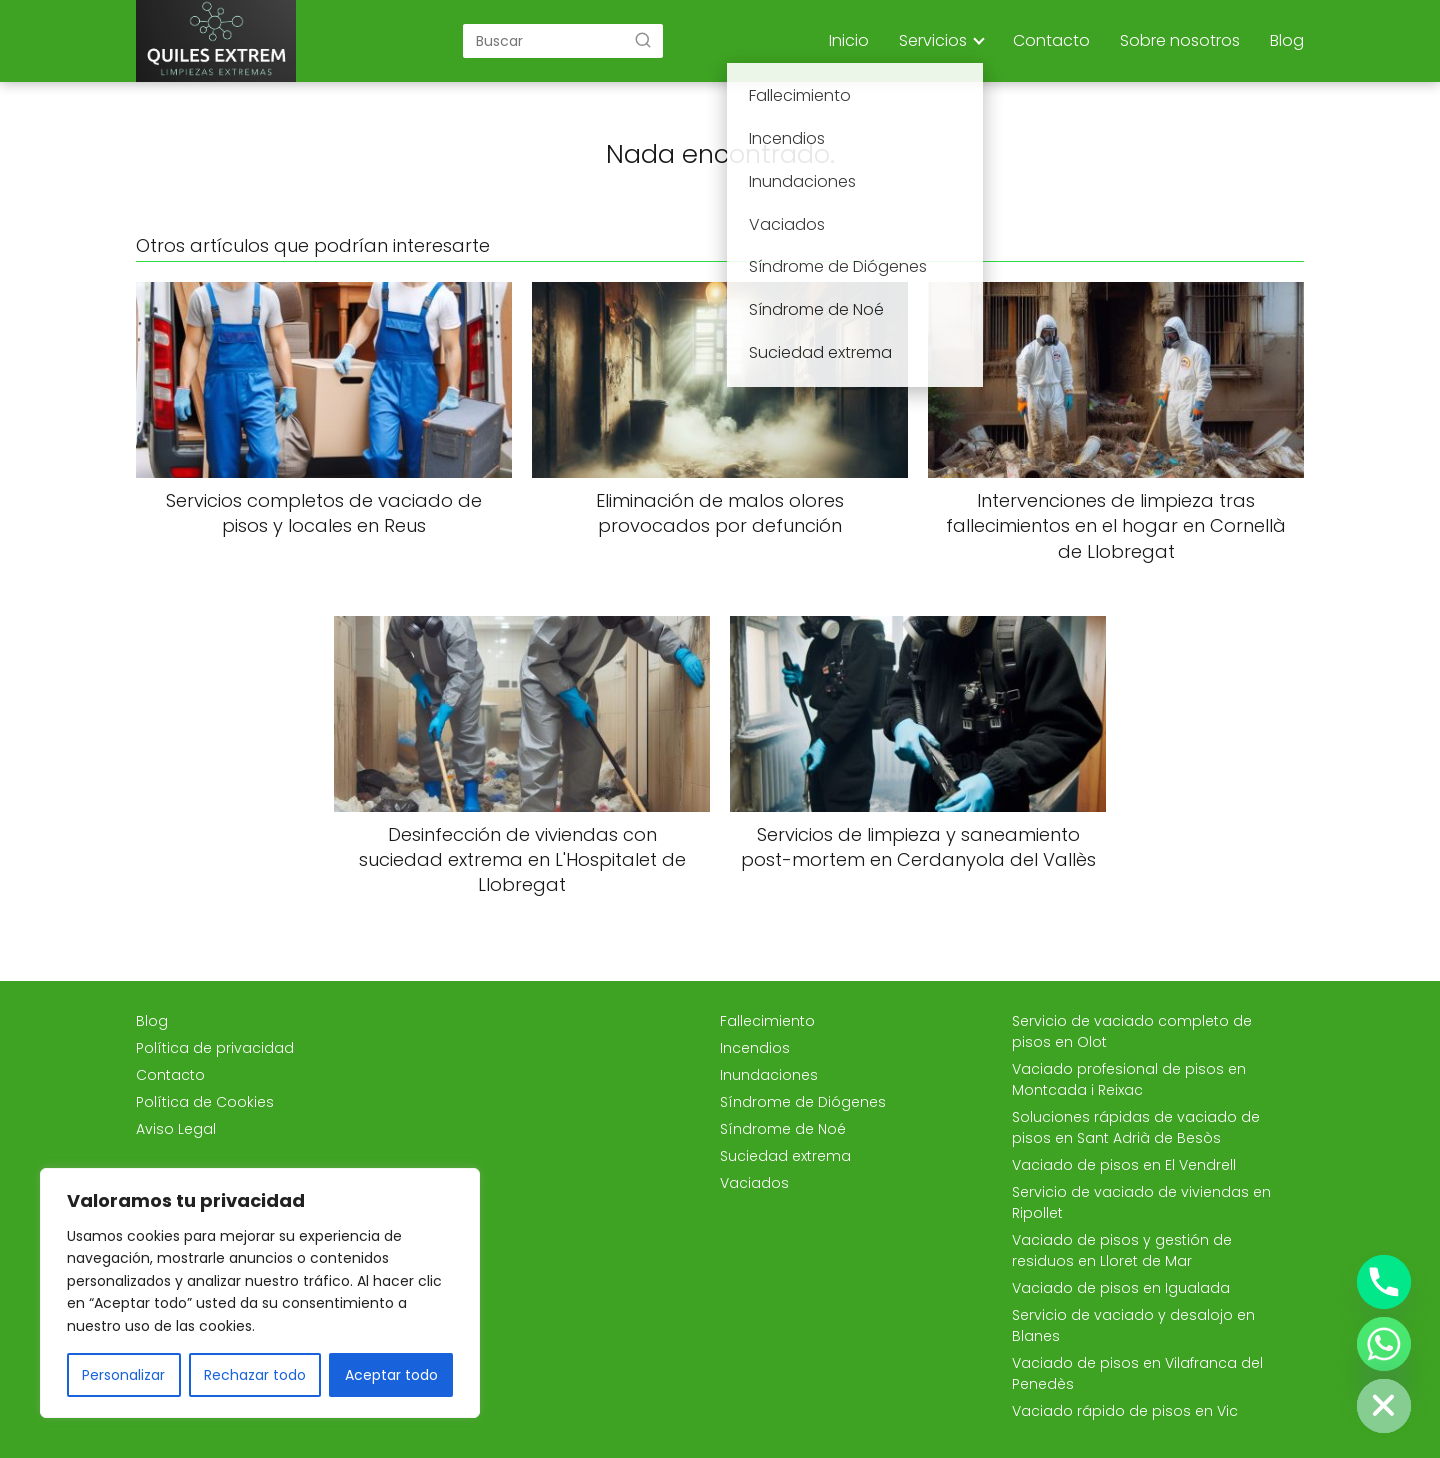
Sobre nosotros (1180, 40)
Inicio (849, 40)
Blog (1287, 40)
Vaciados (754, 1183)
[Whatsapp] (1384, 1344)
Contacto (1051, 40)
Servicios (933, 40)
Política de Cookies (205, 1102)
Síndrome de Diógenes (803, 1102)
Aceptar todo (391, 1375)
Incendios (755, 1048)
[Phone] (1384, 1282)
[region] (260, 1293)
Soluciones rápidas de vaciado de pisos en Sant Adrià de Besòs (1136, 1127)
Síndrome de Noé (783, 1129)
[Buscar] (643, 40)
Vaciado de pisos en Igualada (1121, 1288)
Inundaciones (769, 1075)
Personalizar (123, 1375)
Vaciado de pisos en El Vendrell (1124, 1165)
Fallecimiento (767, 1021)
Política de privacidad (215, 1048)
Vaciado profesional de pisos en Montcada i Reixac (1129, 1079)
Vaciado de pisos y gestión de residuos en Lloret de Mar (1122, 1250)
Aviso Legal (176, 1129)
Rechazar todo (255, 1375)
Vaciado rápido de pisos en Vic (1125, 1411)
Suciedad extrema (785, 1156)
